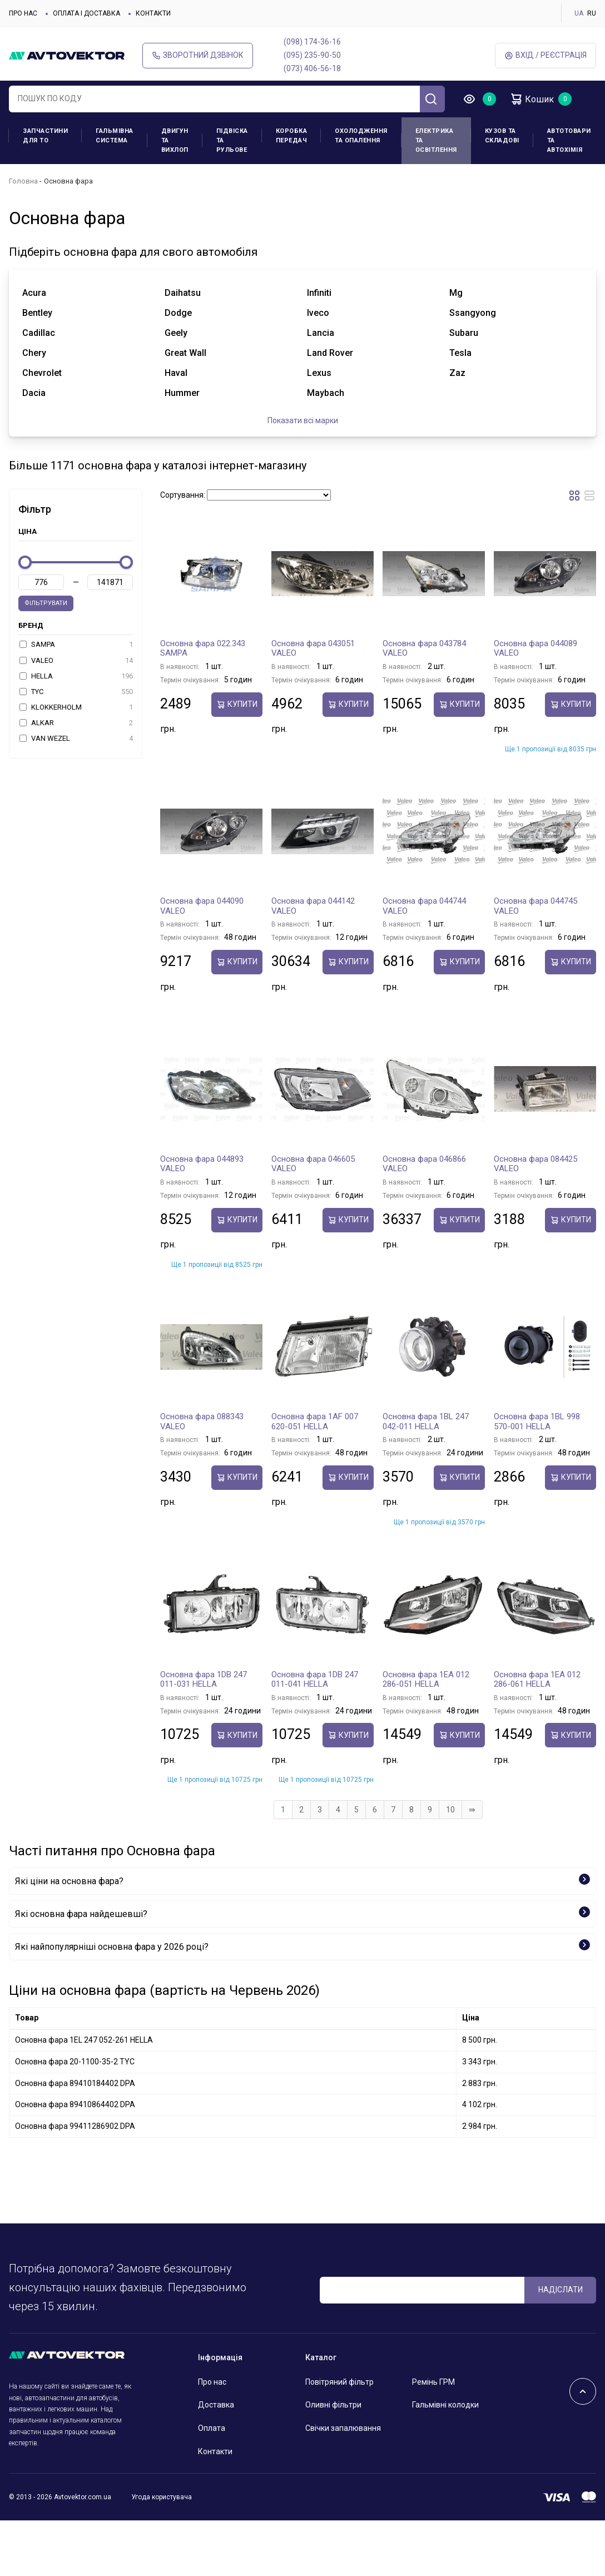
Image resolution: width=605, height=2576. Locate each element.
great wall (185, 353)
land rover (330, 353)
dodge (178, 313)
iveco (318, 313)
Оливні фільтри (333, 2404)
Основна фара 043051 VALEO (313, 648)
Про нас (23, 13)
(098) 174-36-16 (312, 41)
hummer (182, 393)
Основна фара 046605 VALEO (313, 1164)
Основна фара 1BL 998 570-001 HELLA (537, 1421)
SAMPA (76, 644)
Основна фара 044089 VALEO (535, 648)
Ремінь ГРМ (433, 2381)
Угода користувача (161, 2497)
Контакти (153, 13)
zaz (457, 373)
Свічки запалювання (343, 2428)
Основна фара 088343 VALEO (202, 1421)
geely (176, 333)
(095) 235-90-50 (312, 55)
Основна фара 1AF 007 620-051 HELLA (314, 1421)
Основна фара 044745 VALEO (535, 906)
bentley (37, 313)
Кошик (531, 99)
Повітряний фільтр (339, 2381)
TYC (76, 692)
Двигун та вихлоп (175, 140)
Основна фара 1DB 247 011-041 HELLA (314, 1680)
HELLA (76, 676)
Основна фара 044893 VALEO (202, 1164)
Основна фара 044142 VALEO (313, 906)
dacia (34, 393)
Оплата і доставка (86, 13)
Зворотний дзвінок (198, 55)
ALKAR (76, 723)
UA (578, 13)
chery (34, 353)
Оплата (211, 2428)
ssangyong (472, 313)
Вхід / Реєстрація (545, 55)
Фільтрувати (45, 603)
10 (450, 1809)
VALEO (76, 661)
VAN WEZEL (76, 738)
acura (34, 293)
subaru (463, 333)
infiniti (319, 293)
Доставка (216, 2404)
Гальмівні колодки (445, 2404)
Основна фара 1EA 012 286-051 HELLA (426, 1680)
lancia (320, 333)
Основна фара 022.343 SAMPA (202, 648)
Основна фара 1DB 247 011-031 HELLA (203, 1680)
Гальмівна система (114, 135)
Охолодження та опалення (361, 135)
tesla (460, 353)
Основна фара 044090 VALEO (202, 906)
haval (176, 373)
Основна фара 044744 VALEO (424, 906)
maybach (325, 393)
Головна (23, 181)
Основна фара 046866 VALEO (424, 1164)
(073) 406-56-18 (312, 68)
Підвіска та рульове (232, 140)
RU (591, 13)
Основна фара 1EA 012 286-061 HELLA (537, 1680)
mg (456, 293)
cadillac (38, 333)
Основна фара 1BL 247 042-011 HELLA (426, 1421)
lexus (319, 373)
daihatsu (183, 293)
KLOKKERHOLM (76, 707)
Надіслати (560, 2289)
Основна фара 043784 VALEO (424, 648)
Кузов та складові (502, 135)
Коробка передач (292, 135)
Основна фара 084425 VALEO (535, 1164)
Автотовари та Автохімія (569, 140)
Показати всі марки (302, 420)
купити (236, 704)
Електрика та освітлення (436, 140)
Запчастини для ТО (45, 135)
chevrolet (42, 373)
